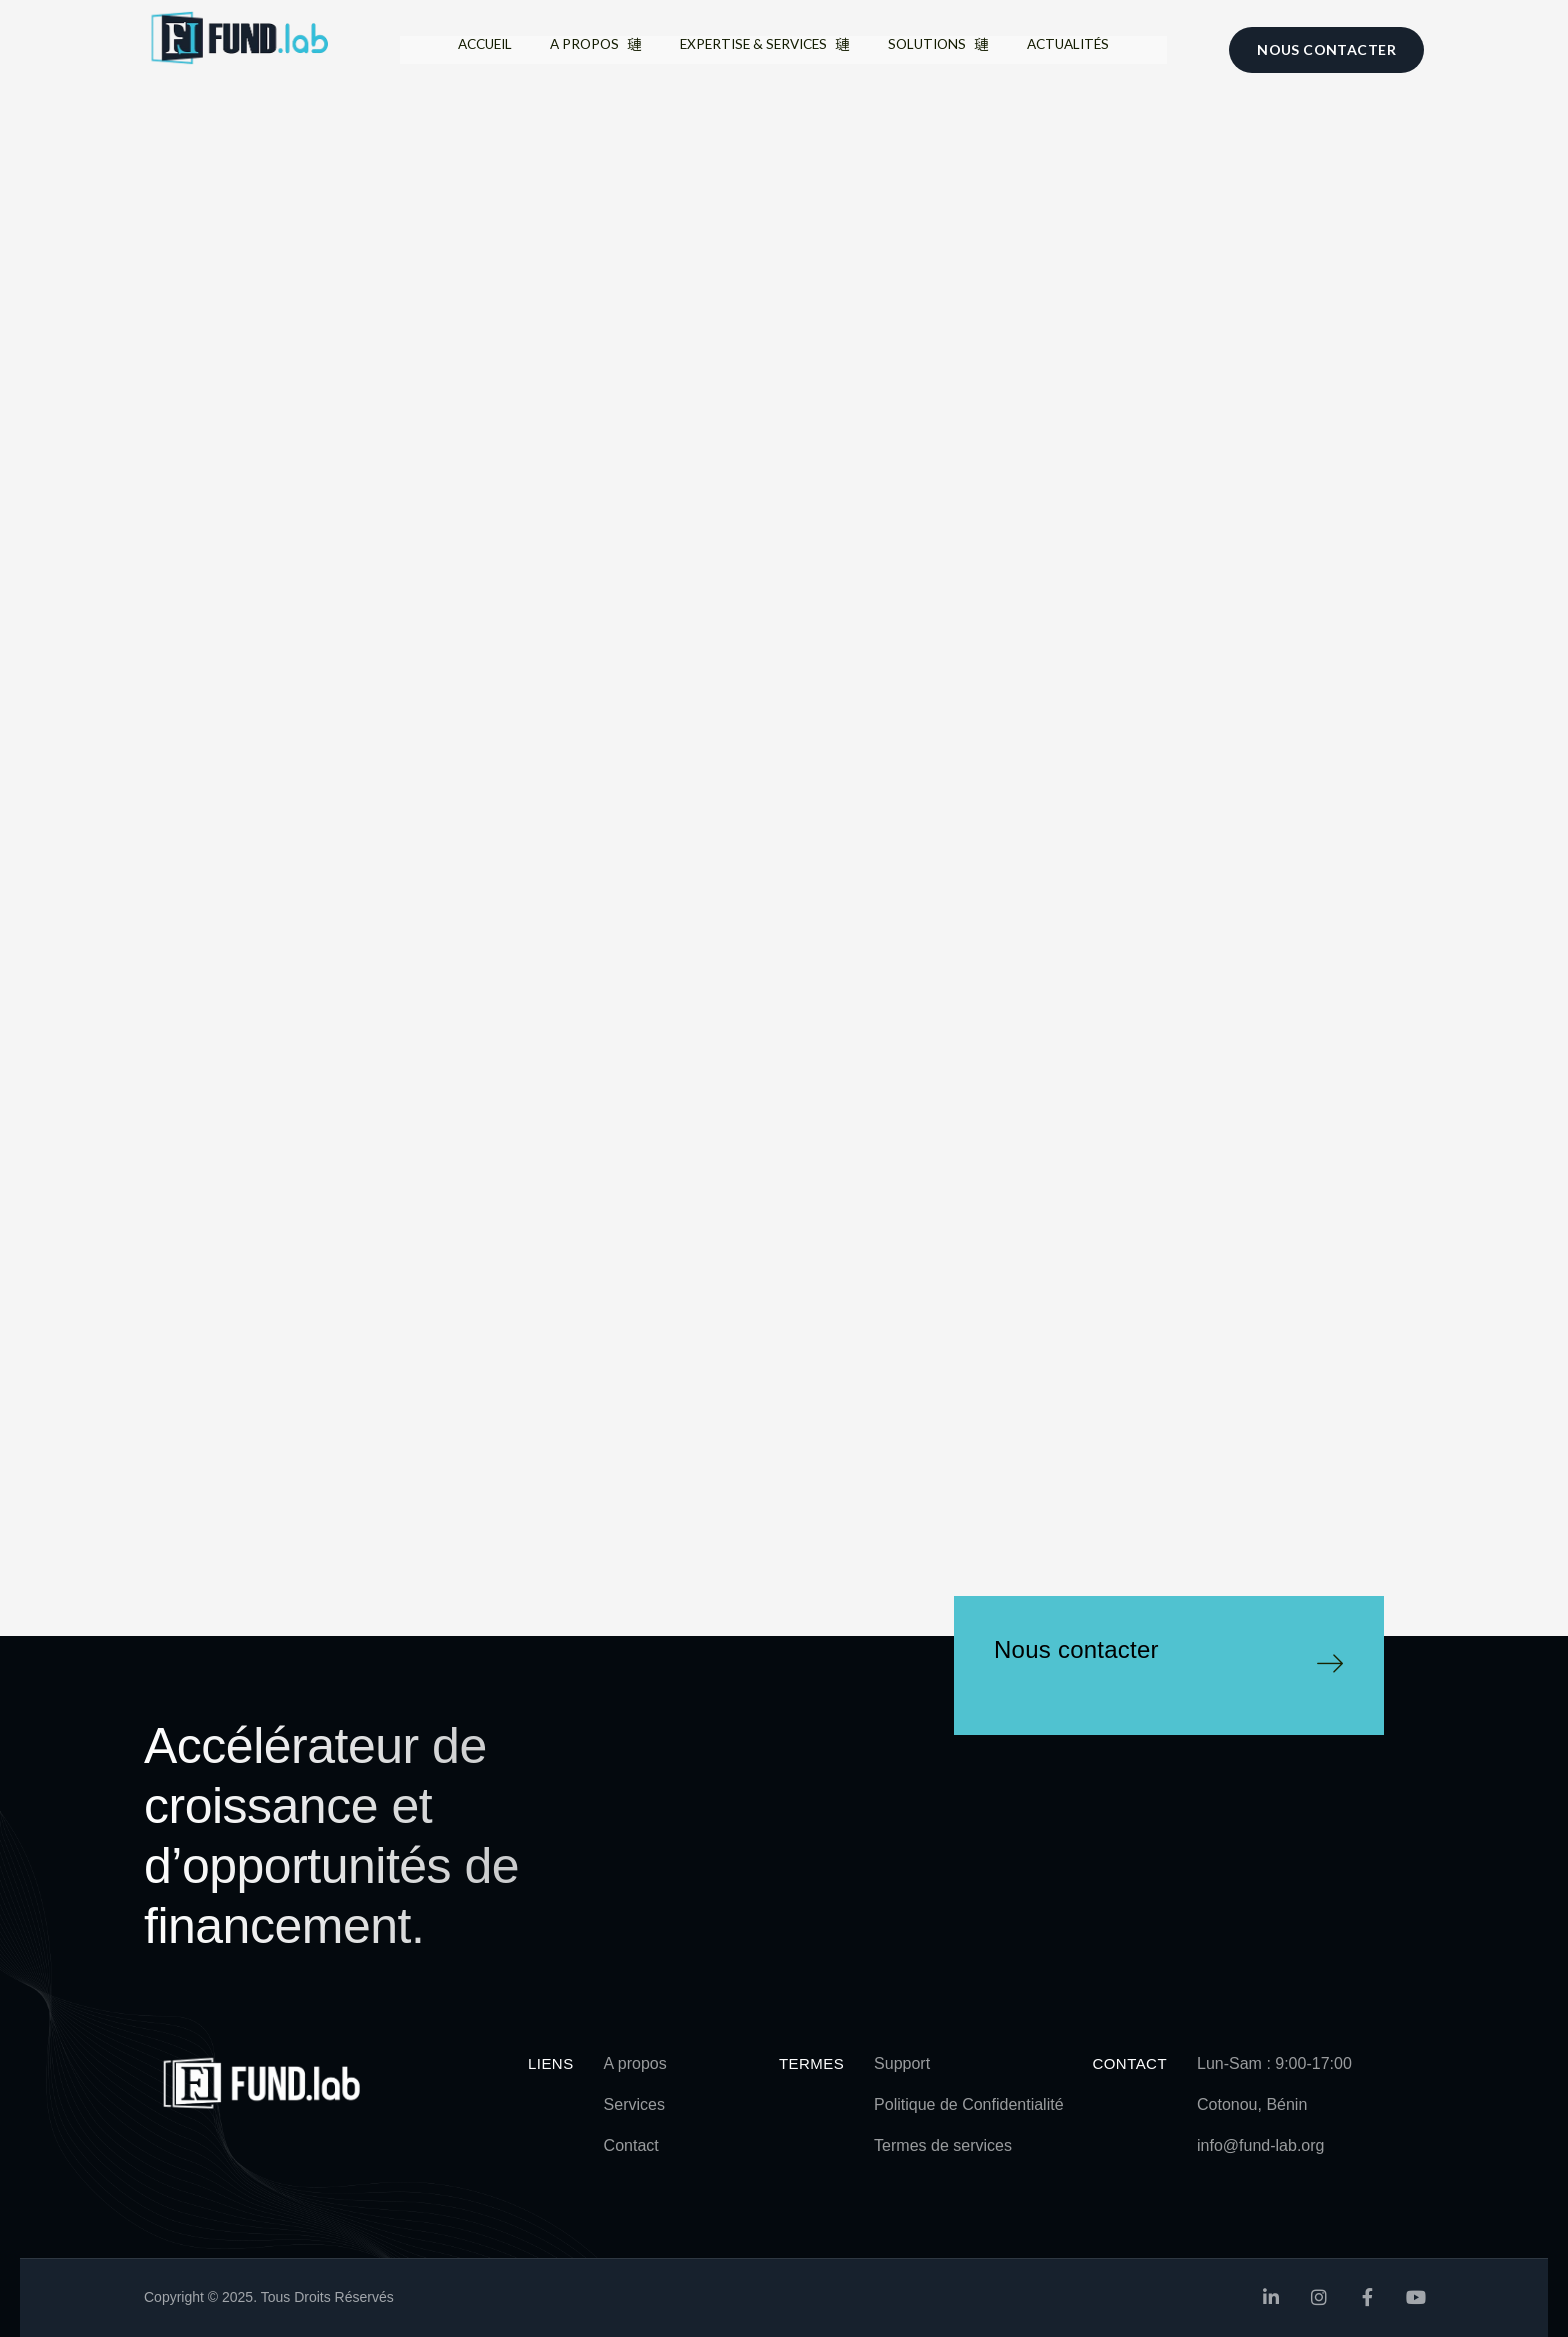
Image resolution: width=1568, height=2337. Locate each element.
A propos (579, 49)
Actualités (1099, 48)
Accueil (454, 48)
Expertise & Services (764, 49)
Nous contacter (1076, 1649)
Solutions (954, 48)
